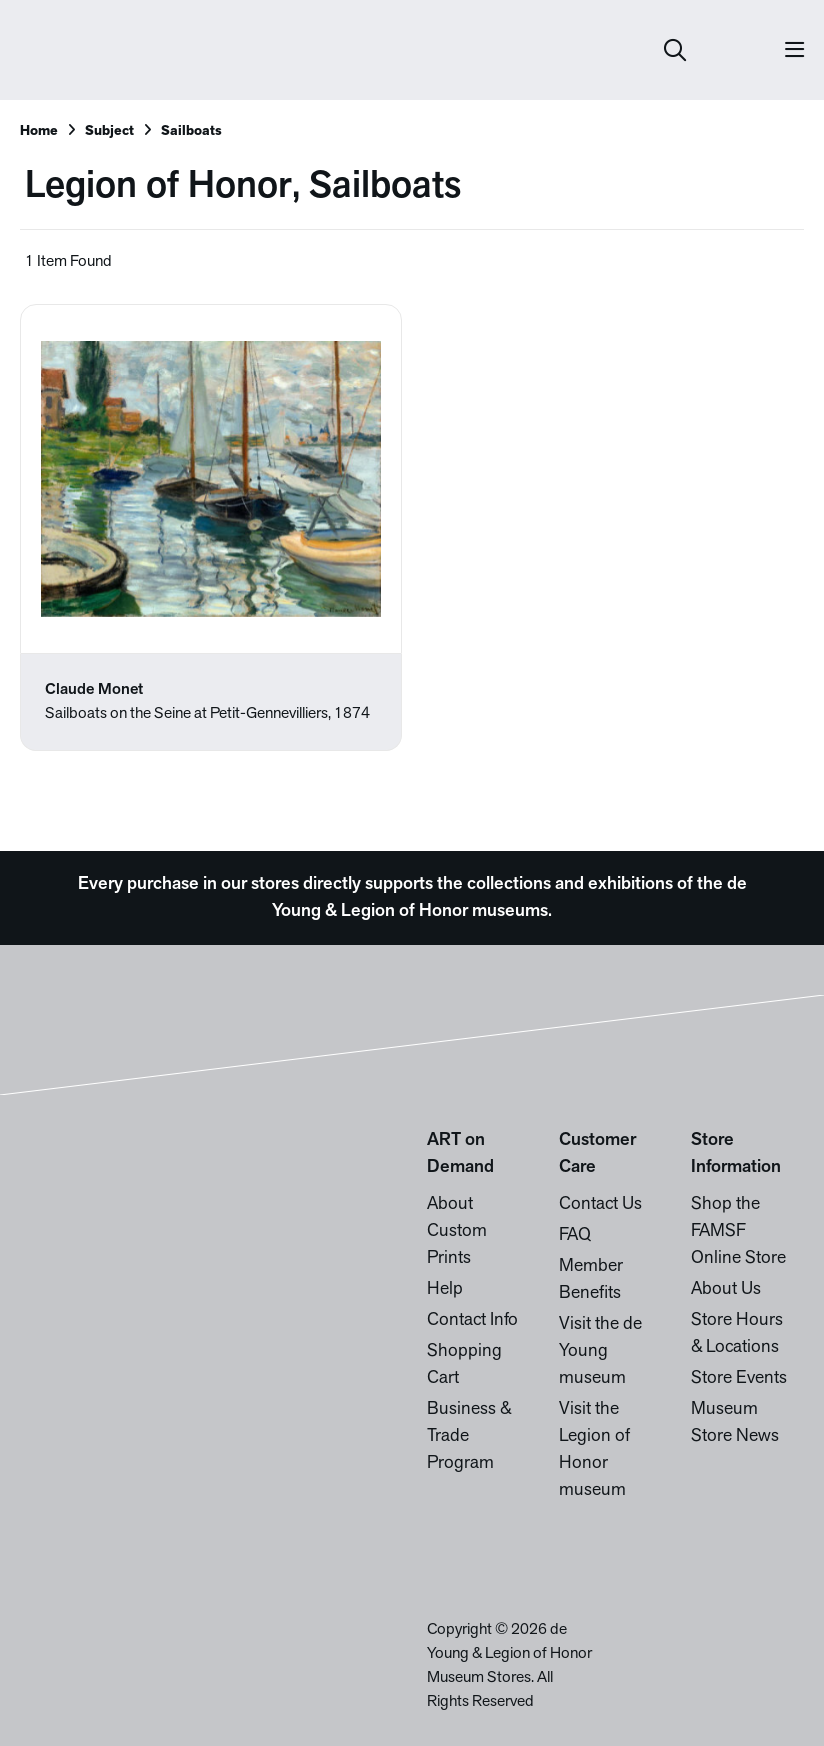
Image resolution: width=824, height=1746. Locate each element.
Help (445, 1289)
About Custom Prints (457, 1231)
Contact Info (472, 1320)
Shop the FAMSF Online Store (738, 1231)
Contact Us (600, 1204)
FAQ (575, 1235)
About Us (726, 1289)
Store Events (739, 1378)
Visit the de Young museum (600, 1351)
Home (39, 131)
